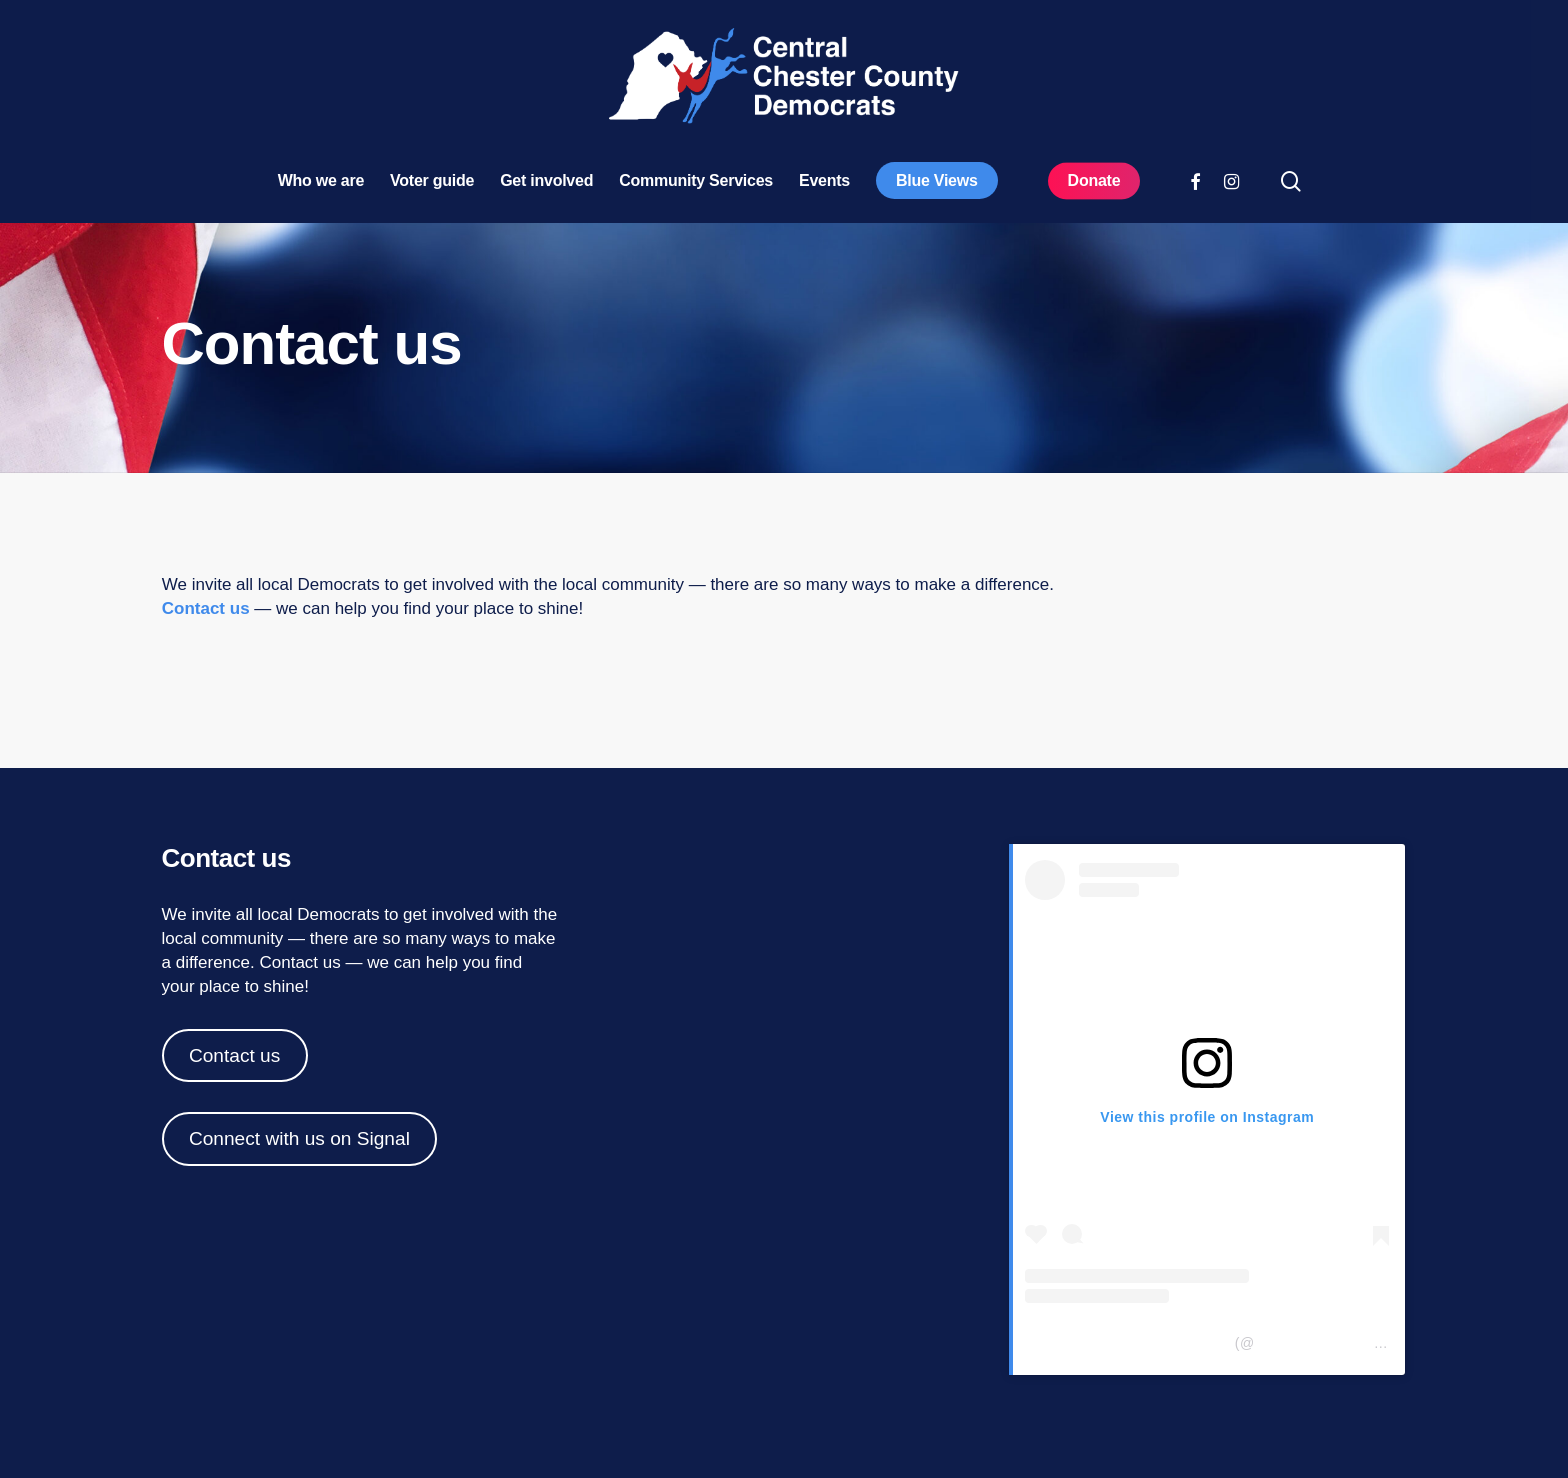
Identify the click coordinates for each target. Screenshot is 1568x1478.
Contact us (206, 608)
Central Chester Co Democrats (1127, 1343)
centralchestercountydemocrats (1359, 1343)
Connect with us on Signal (299, 1138)
